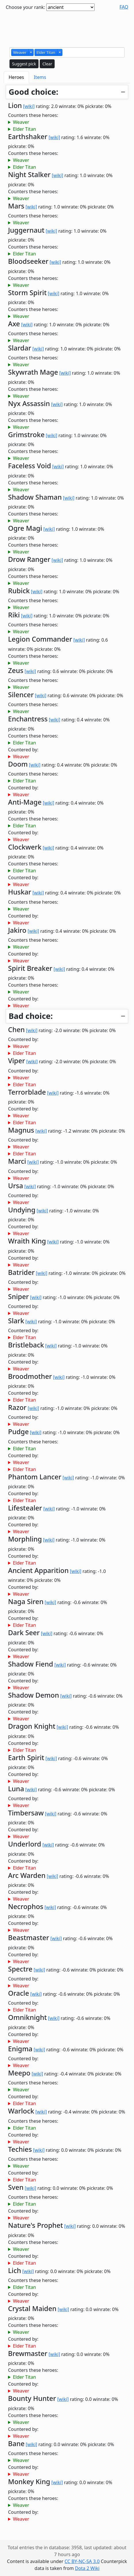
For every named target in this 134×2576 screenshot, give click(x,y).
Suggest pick (24, 64)
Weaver (21, 122)
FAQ (124, 7)
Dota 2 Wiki (87, 2568)
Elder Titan (24, 129)
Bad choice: (31, 1016)
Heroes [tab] (16, 77)
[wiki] (29, 106)
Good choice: (33, 91)
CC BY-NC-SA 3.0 (81, 2561)
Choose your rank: (25, 7)
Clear (47, 64)
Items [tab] (40, 77)
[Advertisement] (67, 28)
